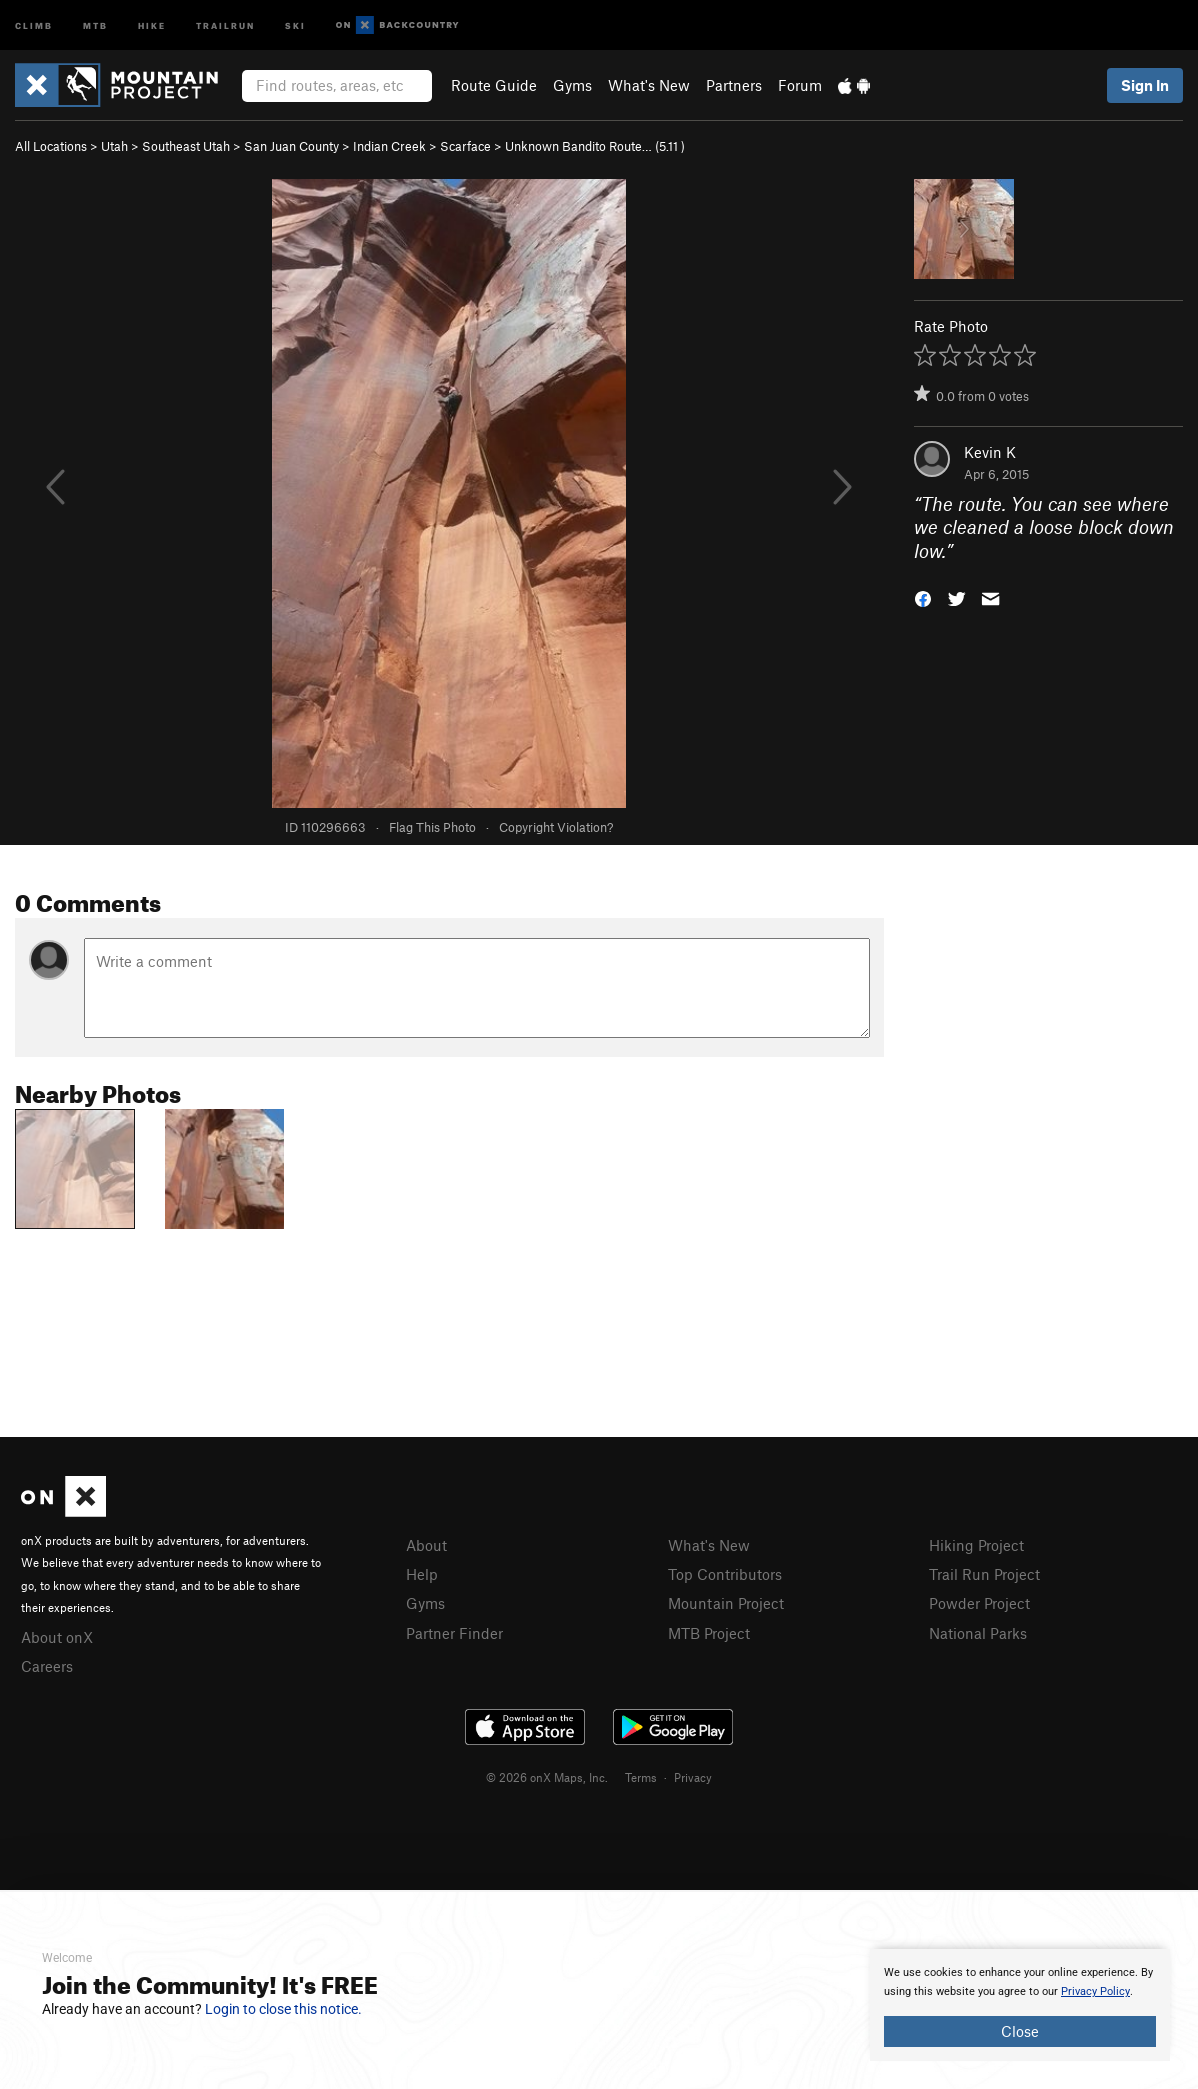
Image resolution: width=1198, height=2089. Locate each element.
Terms (641, 1777)
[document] (1020, 2005)
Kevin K (990, 452)
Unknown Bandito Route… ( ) (595, 146)
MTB (95, 24)
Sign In (1145, 85)
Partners (734, 85)
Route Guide (494, 85)
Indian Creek (389, 146)
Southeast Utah (186, 146)
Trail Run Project (984, 1574)
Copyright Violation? (556, 827)
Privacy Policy (1095, 1991)
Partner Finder (454, 1633)
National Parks (978, 1633)
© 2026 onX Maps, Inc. (547, 1777)
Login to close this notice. (283, 2009)
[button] (923, 597)
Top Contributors (725, 1574)
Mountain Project (726, 1603)
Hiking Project (976, 1545)
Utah (114, 146)
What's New (649, 85)
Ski (295, 24)
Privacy (693, 1777)
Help (422, 1574)
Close (1020, 2031)
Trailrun (225, 24)
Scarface (465, 146)
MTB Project (709, 1633)
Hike (152, 24)
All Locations (51, 146)
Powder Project (979, 1603)
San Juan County (291, 146)
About (426, 1545)
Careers (47, 1666)
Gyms (572, 85)
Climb (34, 24)
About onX (57, 1637)
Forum (800, 85)
